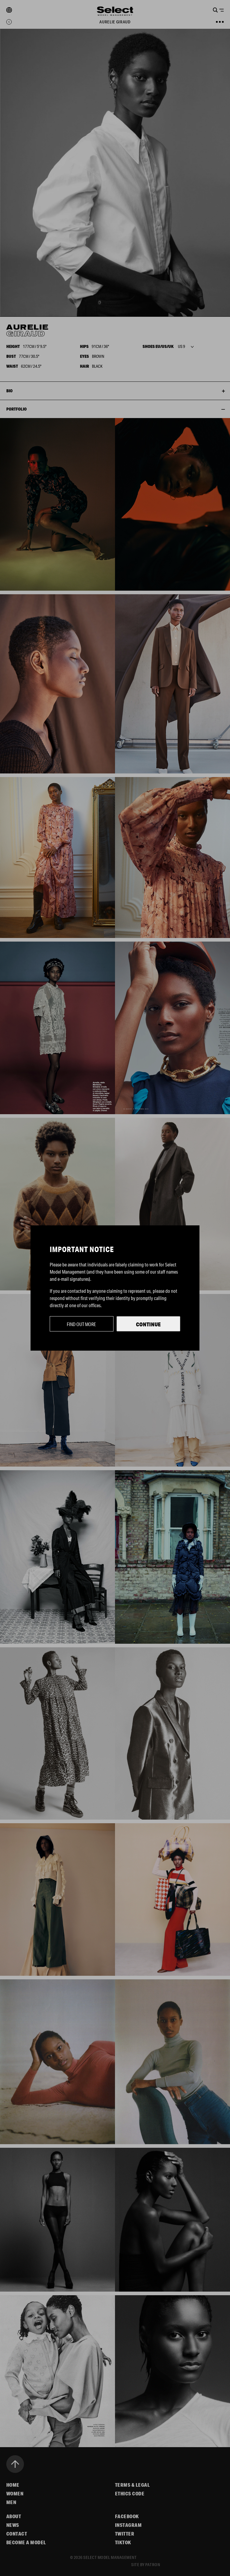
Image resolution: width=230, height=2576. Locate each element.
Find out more (81, 1324)
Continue (148, 1324)
